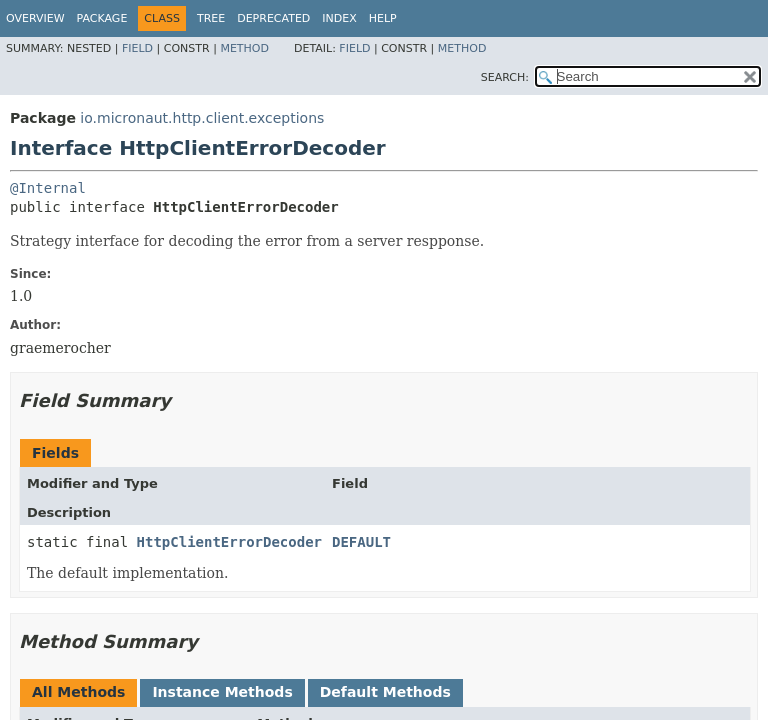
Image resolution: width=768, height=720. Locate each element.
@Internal (48, 188)
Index (339, 18)
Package (102, 18)
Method (244, 48)
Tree (211, 18)
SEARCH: (505, 77)
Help (383, 18)
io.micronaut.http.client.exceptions (202, 118)
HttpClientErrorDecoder (229, 542)
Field (137, 48)
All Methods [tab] (78, 692)
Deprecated (273, 18)
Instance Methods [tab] (222, 692)
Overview (35, 18)
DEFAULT (361, 542)
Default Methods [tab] (385, 692)
